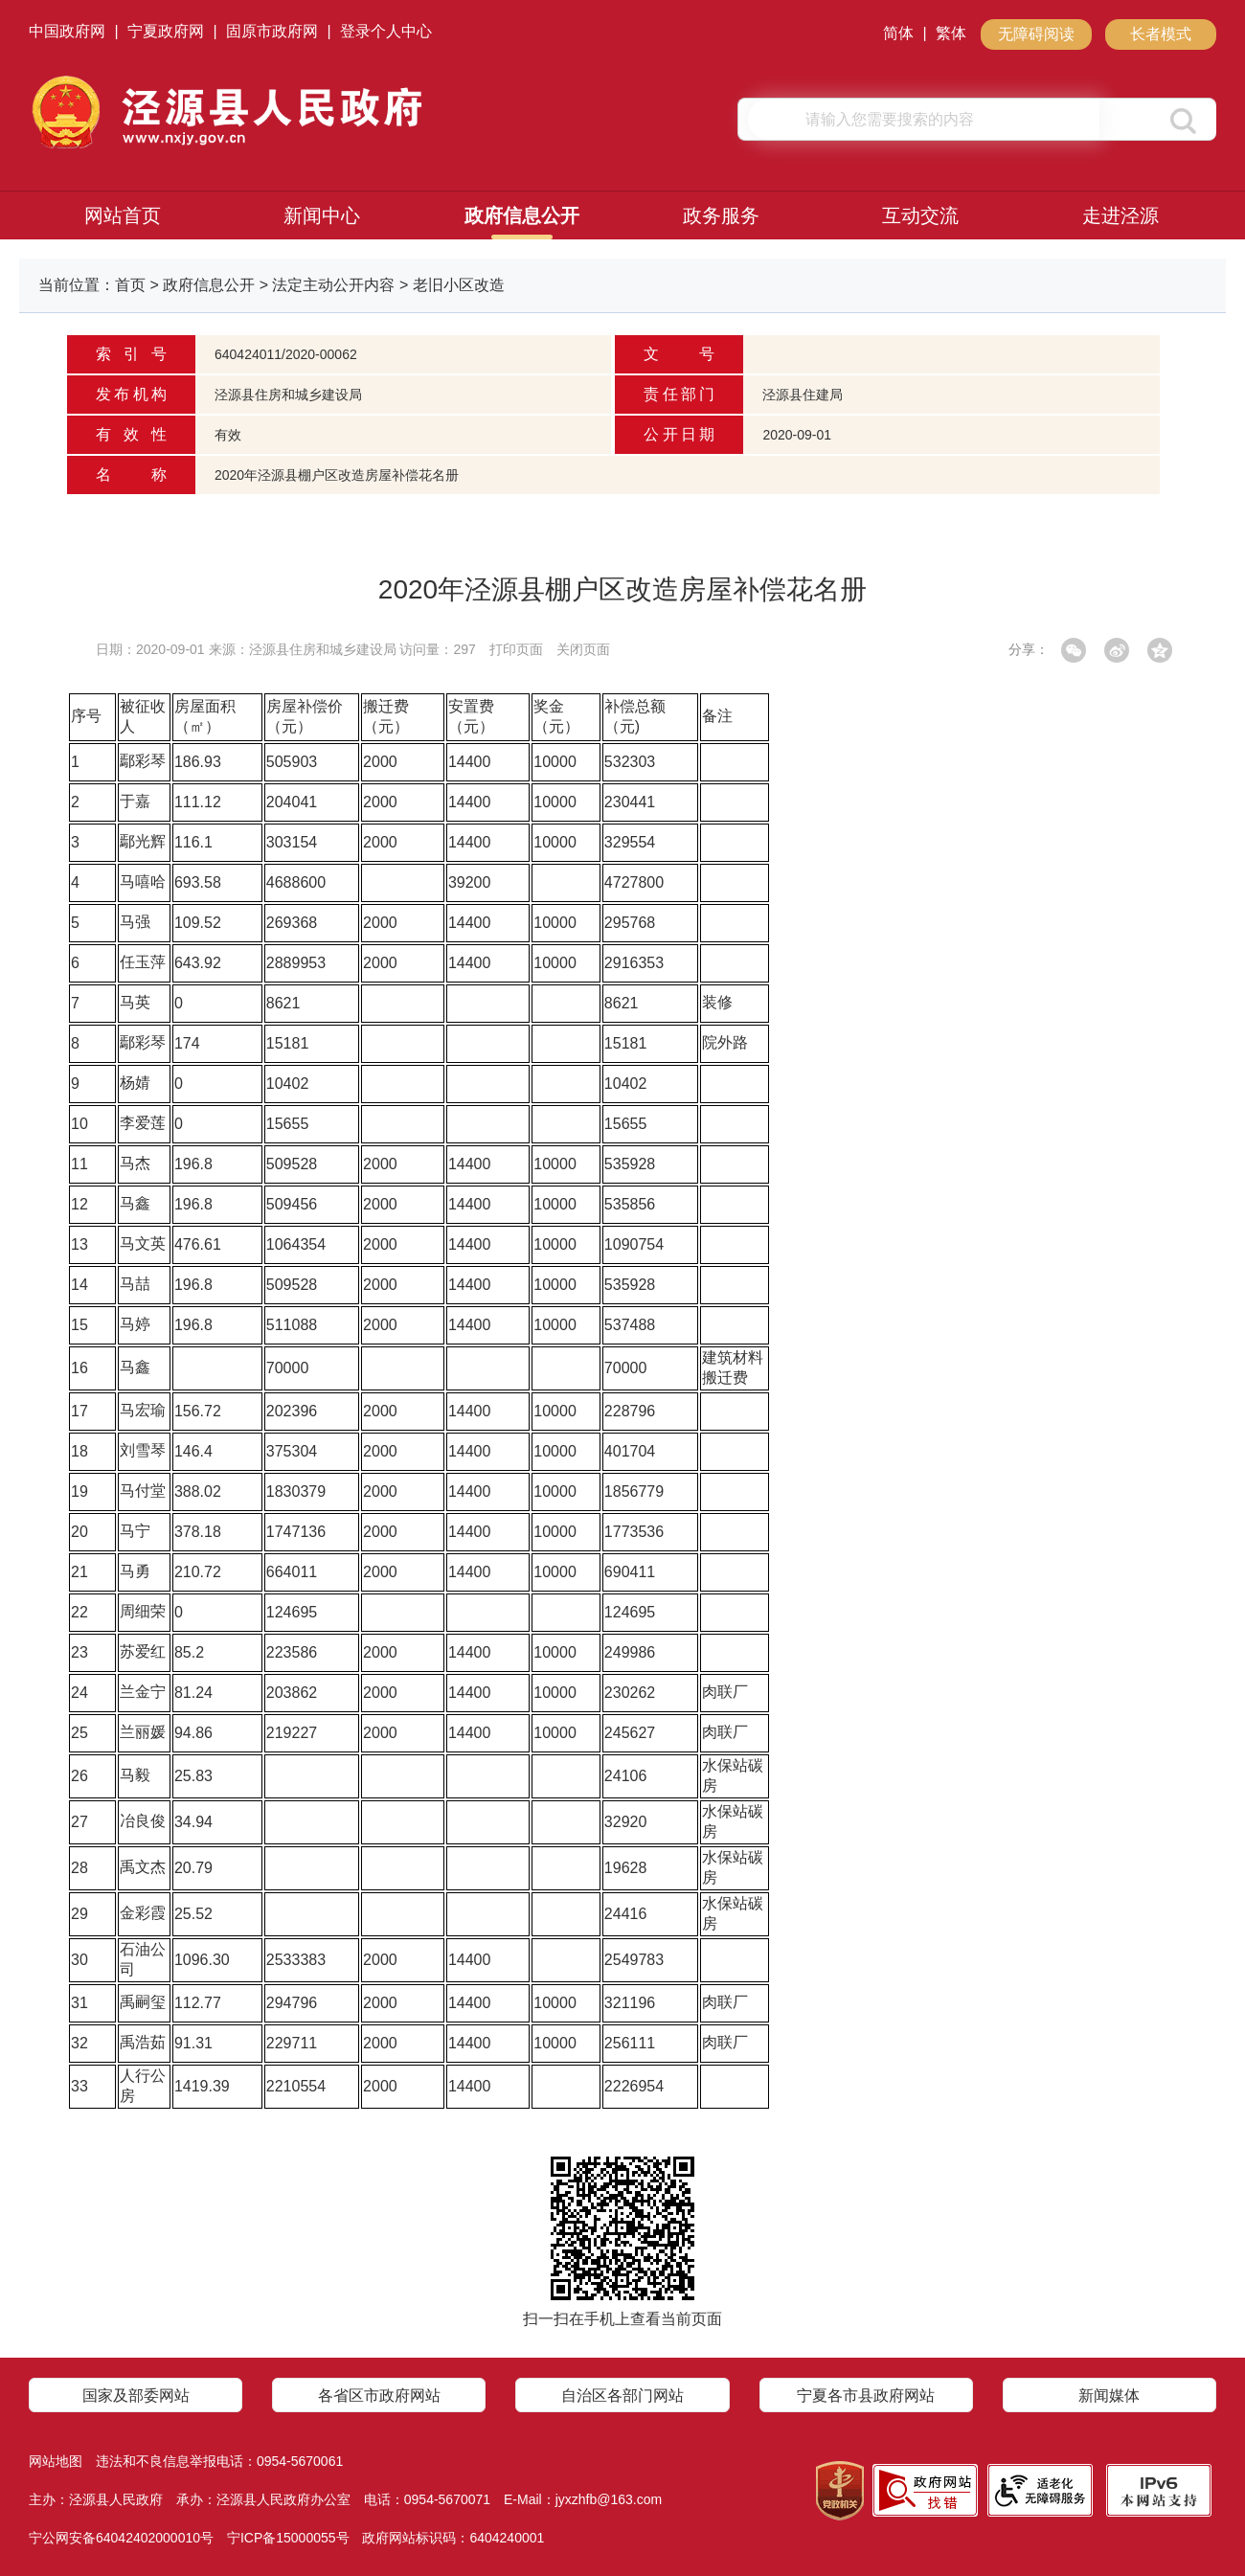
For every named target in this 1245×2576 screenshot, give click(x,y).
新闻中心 (321, 215)
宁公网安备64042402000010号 (121, 2537)
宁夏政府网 (165, 31)
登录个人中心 (386, 31)
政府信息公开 (521, 215)
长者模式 (1160, 34)
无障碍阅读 (1036, 34)
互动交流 (920, 215)
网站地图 (55, 2461)
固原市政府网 (272, 31)
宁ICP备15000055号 (288, 2537)
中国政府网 (67, 31)
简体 (898, 33)
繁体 (951, 33)
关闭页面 (583, 649)
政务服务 (721, 215)
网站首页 (122, 215)
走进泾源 (1120, 215)
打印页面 (516, 649)
